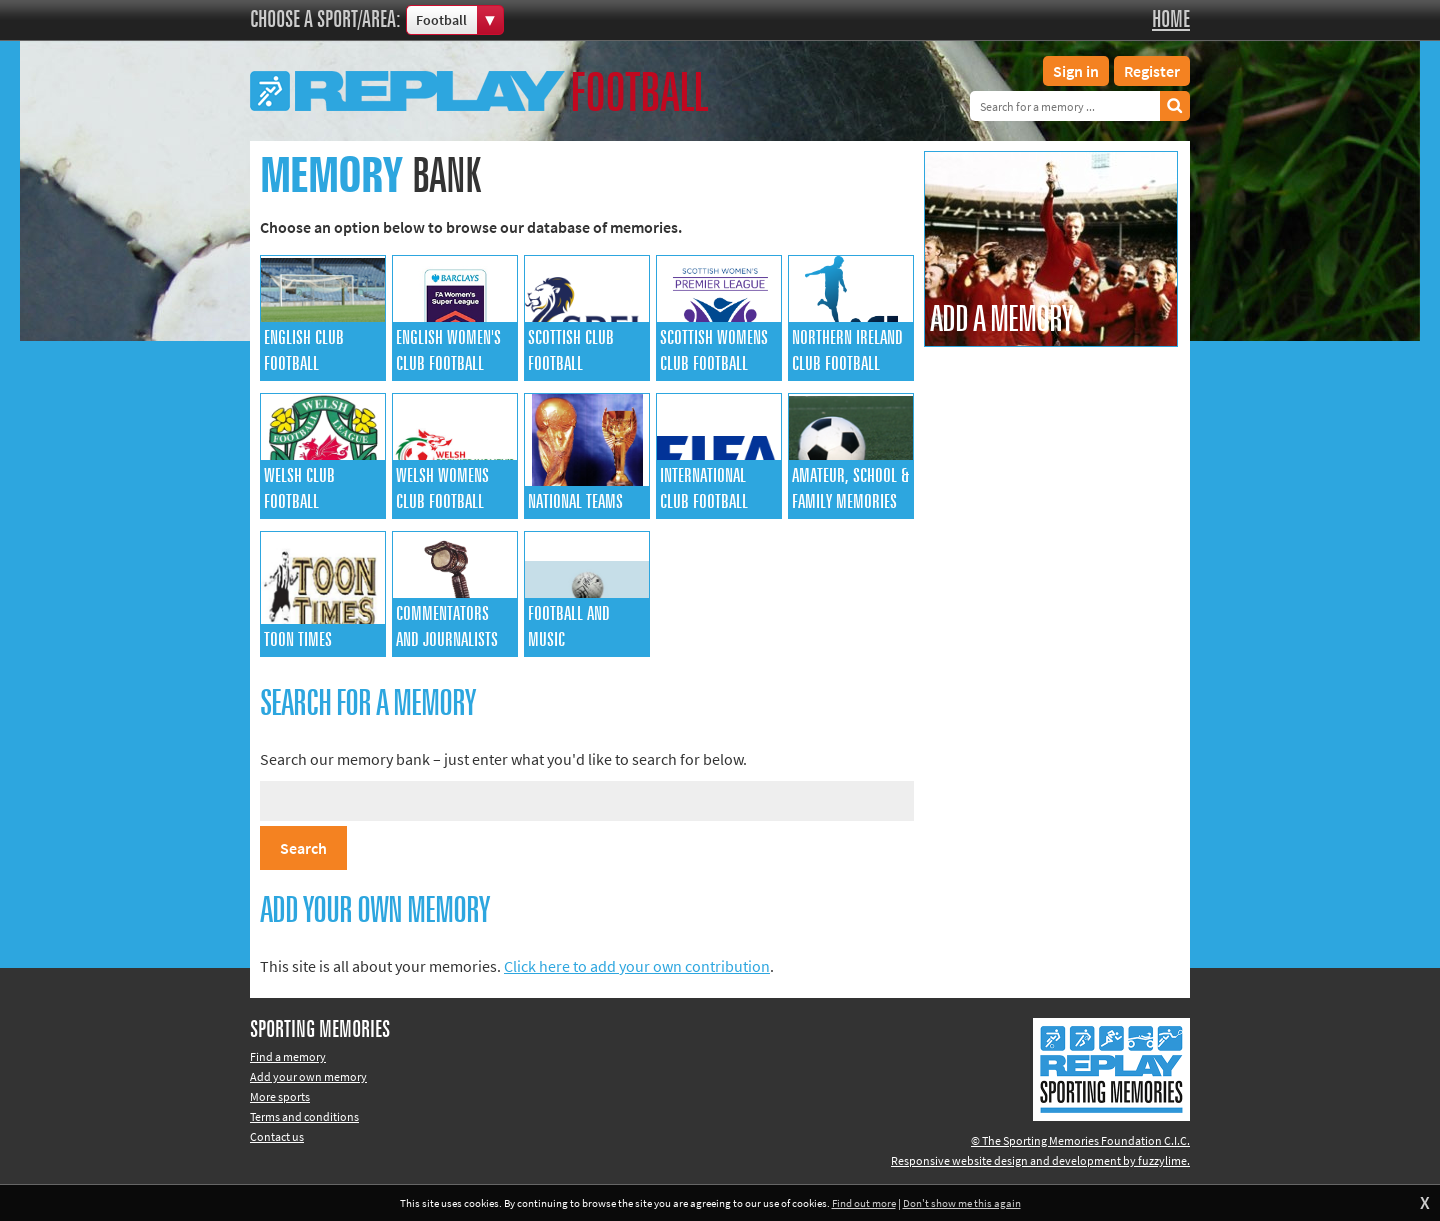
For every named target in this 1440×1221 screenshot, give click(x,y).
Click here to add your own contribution (637, 966)
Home (1171, 20)
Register (1152, 71)
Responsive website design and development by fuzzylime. (1040, 1160)
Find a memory (288, 1056)
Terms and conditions (304, 1116)
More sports (280, 1096)
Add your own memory (308, 1076)
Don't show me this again (962, 1203)
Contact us (277, 1136)
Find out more (864, 1203)
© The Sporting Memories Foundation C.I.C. (1080, 1140)
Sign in (1076, 71)
